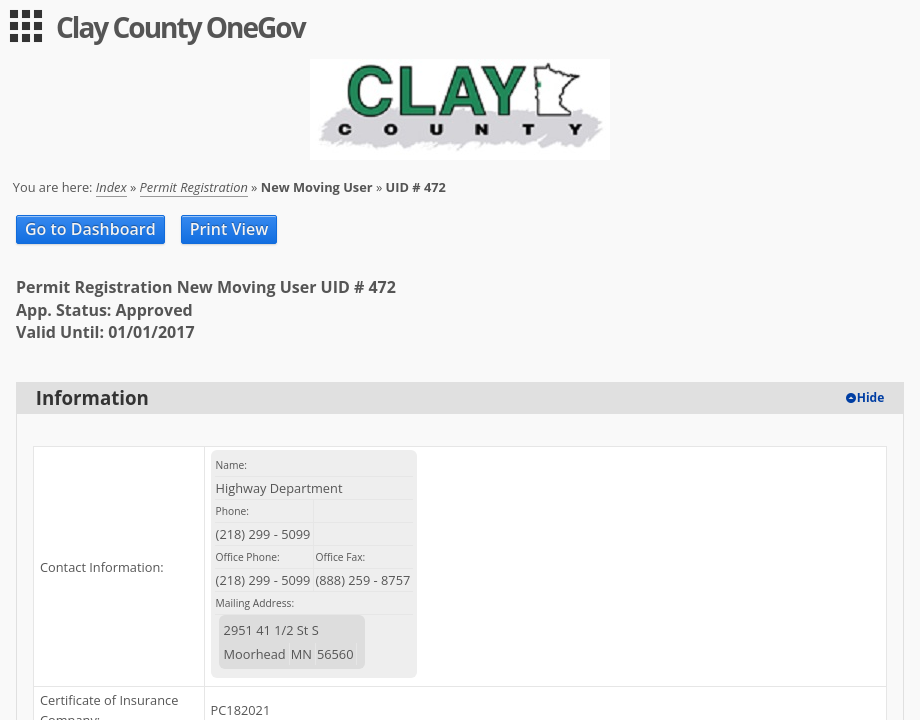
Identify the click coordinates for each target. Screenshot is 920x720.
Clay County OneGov (180, 27)
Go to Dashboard (90, 229)
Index (111, 187)
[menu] (26, 26)
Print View (229, 229)
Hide (871, 397)
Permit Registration (194, 187)
